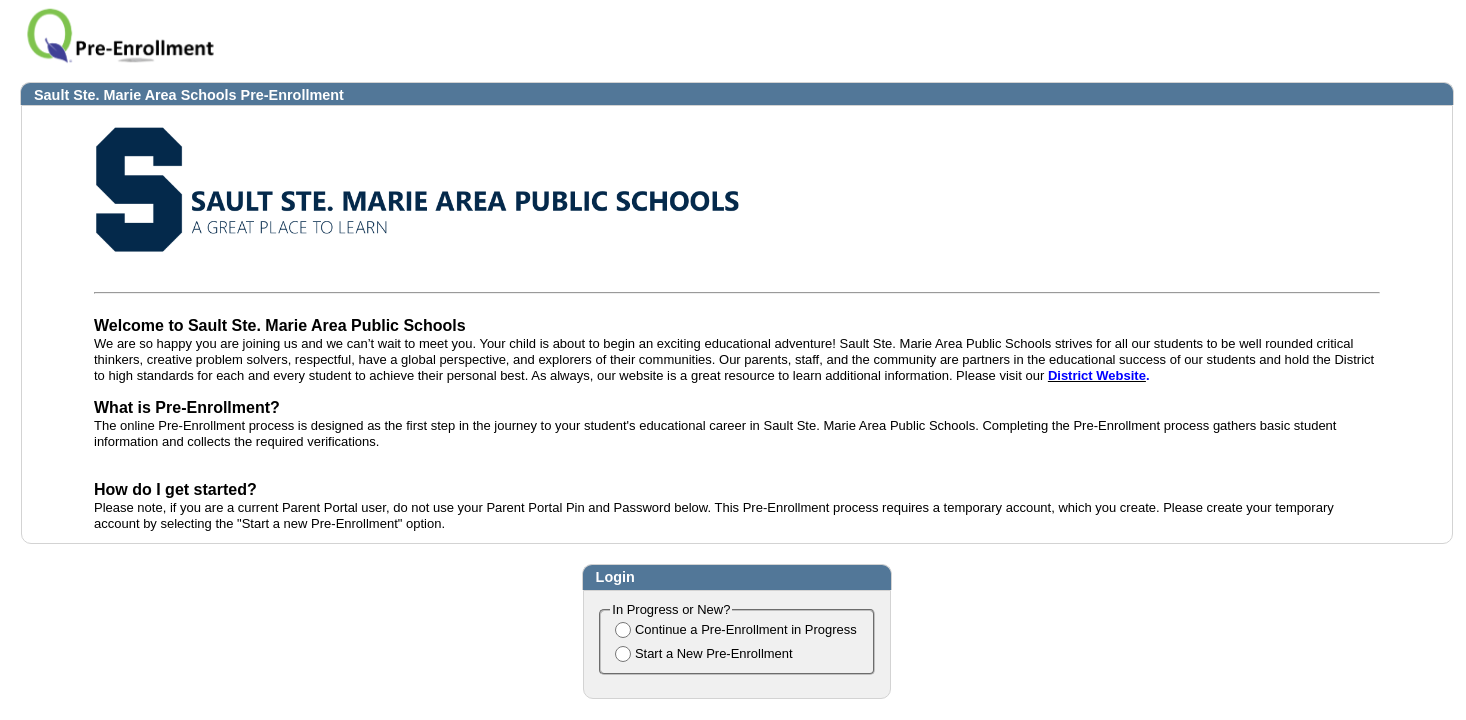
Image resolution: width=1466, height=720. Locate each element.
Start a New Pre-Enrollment (714, 653)
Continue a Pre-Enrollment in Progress (746, 629)
